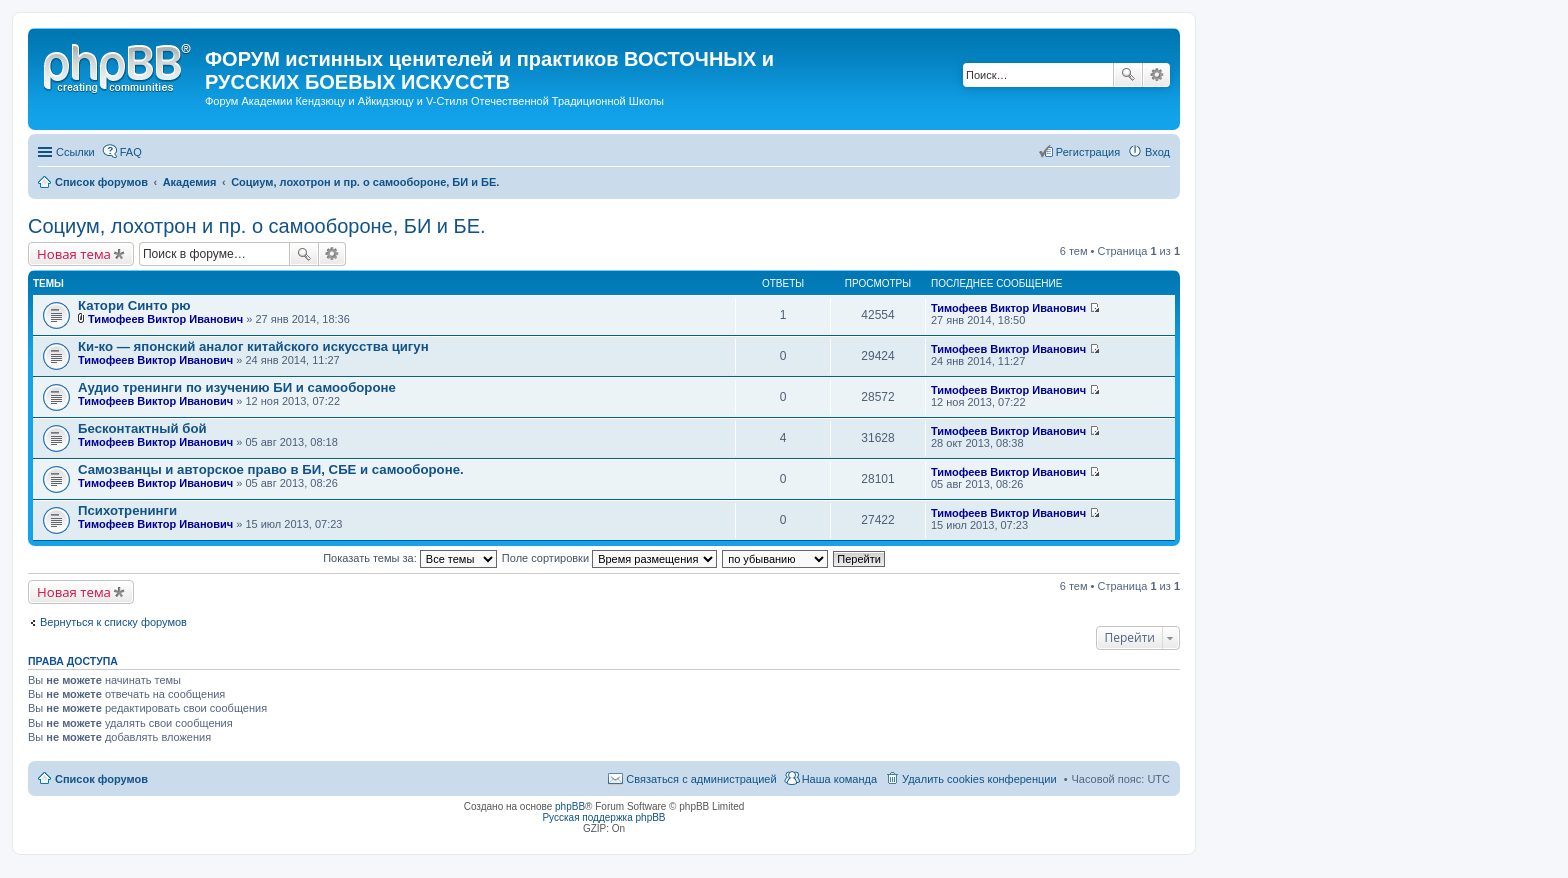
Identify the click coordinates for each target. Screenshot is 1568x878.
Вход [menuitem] (1157, 152)
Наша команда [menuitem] (839, 779)
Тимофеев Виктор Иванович (165, 319)
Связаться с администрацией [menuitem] (701, 779)
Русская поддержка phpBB (603, 817)
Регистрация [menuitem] (1088, 152)
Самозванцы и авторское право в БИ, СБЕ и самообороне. (271, 469)
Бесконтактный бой (142, 428)
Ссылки (75, 152)
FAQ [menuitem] (131, 152)
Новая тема (74, 254)
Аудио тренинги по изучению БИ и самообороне (237, 387)
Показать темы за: (410, 558)
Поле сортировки (609, 558)
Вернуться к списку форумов (113, 622)
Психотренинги (127, 510)
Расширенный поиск (1156, 75)
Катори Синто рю (134, 305)
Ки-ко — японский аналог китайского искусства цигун (253, 346)
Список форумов (101, 779)
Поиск (1128, 75)
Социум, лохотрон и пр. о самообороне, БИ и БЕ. (257, 226)
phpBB (570, 806)
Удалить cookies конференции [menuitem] (979, 779)
